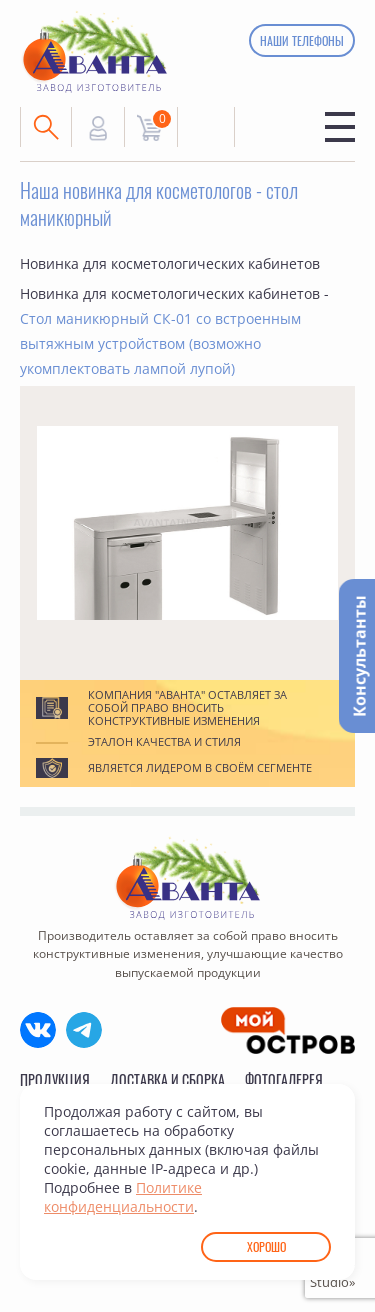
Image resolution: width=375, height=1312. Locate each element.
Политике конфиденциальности (123, 1197)
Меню (340, 127)
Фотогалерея (284, 1079)
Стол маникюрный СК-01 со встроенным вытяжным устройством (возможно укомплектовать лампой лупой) (160, 343)
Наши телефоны (302, 40)
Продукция (55, 1079)
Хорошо (266, 1246)
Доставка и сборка (167, 1079)
